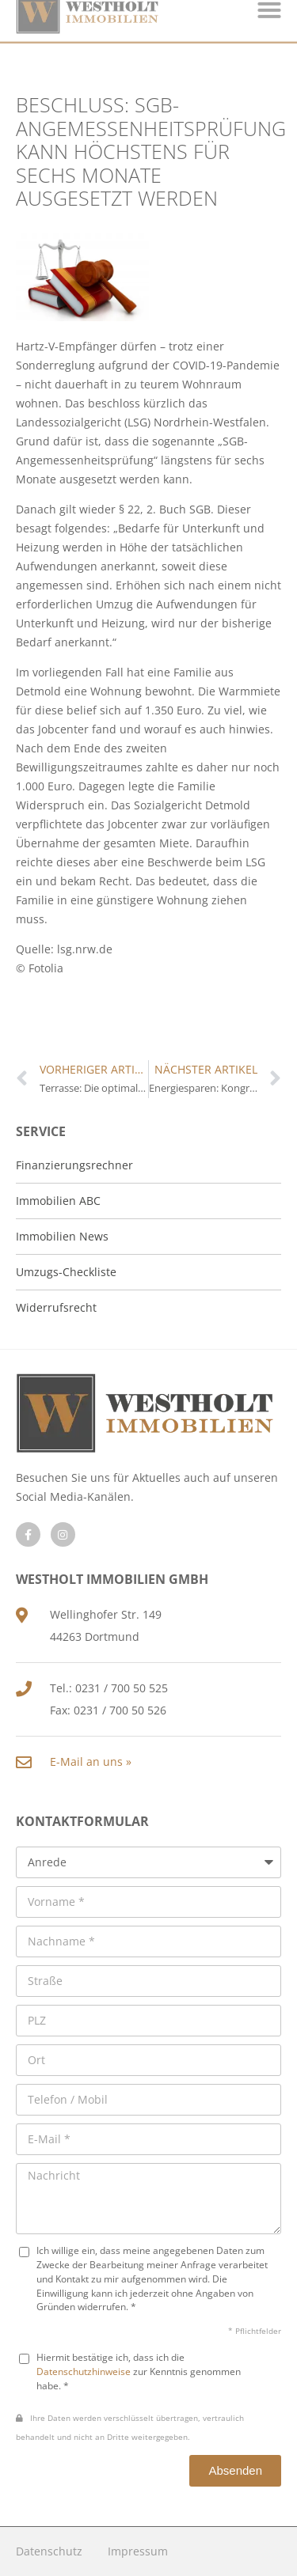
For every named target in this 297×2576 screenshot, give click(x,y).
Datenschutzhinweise (83, 2371)
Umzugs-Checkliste (66, 1271)
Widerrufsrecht (56, 1307)
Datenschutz (49, 2551)
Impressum (138, 2551)
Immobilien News (62, 1236)
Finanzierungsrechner (74, 1164)
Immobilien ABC (58, 1200)
